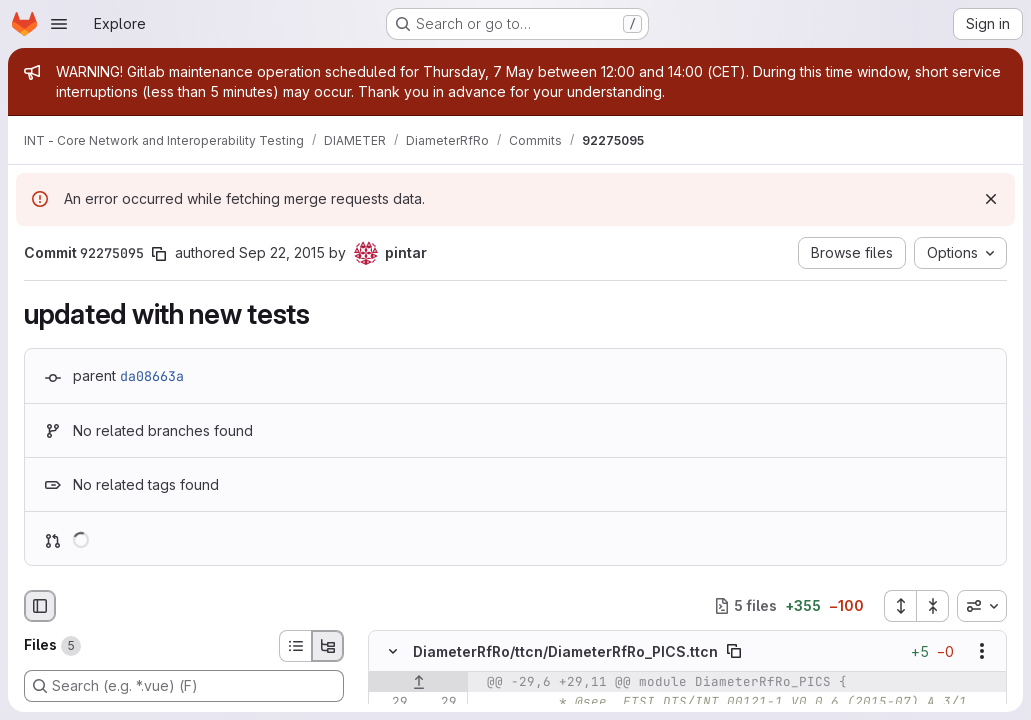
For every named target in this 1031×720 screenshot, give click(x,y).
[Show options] (982, 651)
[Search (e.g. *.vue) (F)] (184, 686)
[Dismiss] (991, 199)
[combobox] (982, 606)
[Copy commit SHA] (159, 254)
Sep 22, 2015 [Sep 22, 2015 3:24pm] (282, 252)
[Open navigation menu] (59, 24)
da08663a (152, 376)
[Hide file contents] (393, 651)
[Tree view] (328, 646)
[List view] (295, 646)
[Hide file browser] (40, 606)
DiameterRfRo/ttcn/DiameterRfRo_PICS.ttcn (565, 650)
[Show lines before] (418, 682)
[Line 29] (391, 702)
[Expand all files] (900, 606)
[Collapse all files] (933, 606)
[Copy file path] (734, 651)
